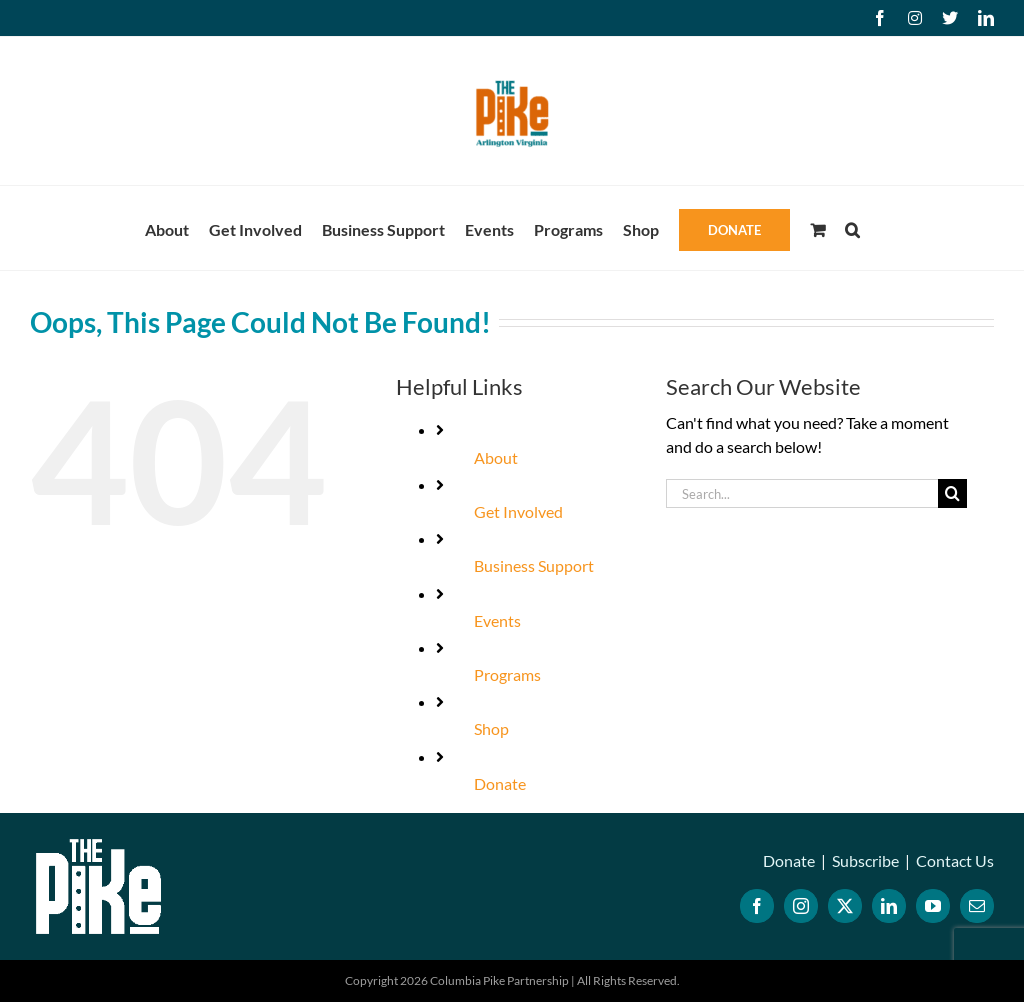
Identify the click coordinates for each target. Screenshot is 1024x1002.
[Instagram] (801, 906)
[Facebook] (757, 906)
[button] (852, 228)
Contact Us (955, 860)
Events (497, 620)
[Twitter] (845, 906)
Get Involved (518, 511)
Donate (500, 783)
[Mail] (977, 906)
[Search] (952, 493)
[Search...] (802, 493)
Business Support (534, 565)
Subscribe (865, 860)
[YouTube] (933, 906)
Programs (507, 674)
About (496, 457)
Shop (491, 728)
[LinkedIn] (889, 906)
